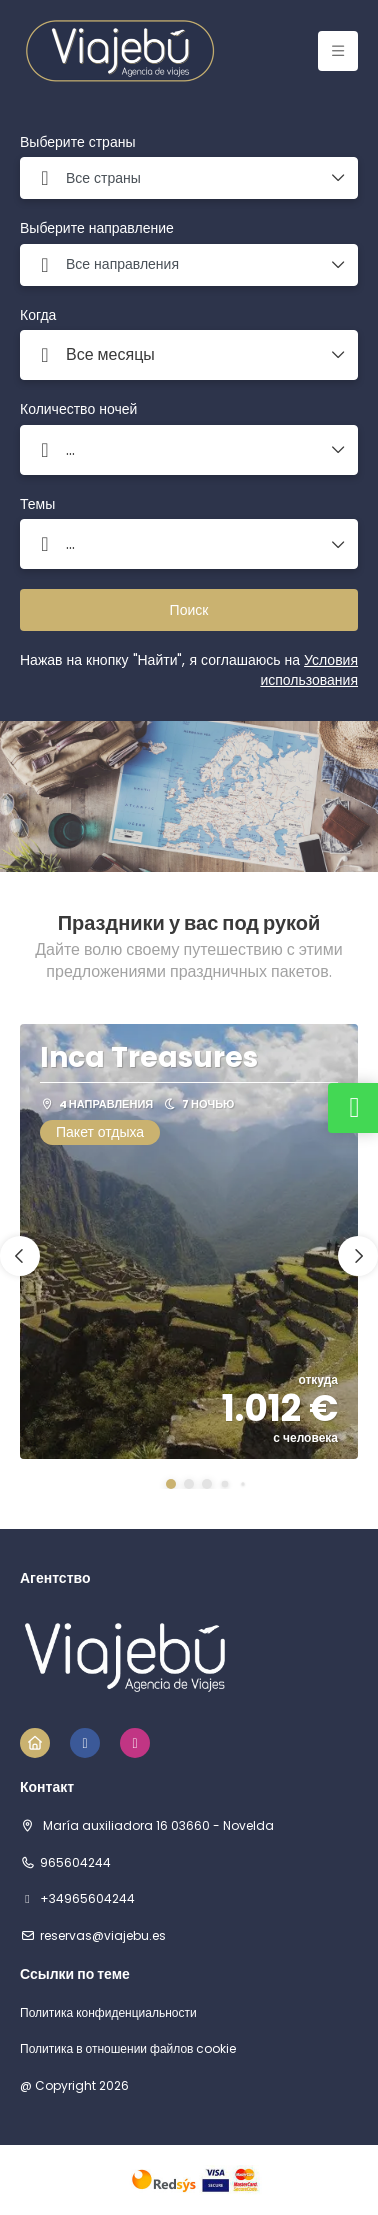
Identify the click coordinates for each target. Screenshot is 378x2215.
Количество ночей (78, 409)
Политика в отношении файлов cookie (128, 2049)
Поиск (189, 610)
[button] (171, 1484)
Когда (38, 315)
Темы (37, 504)
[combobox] (189, 178)
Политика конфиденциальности (108, 2013)
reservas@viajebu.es (103, 1936)
